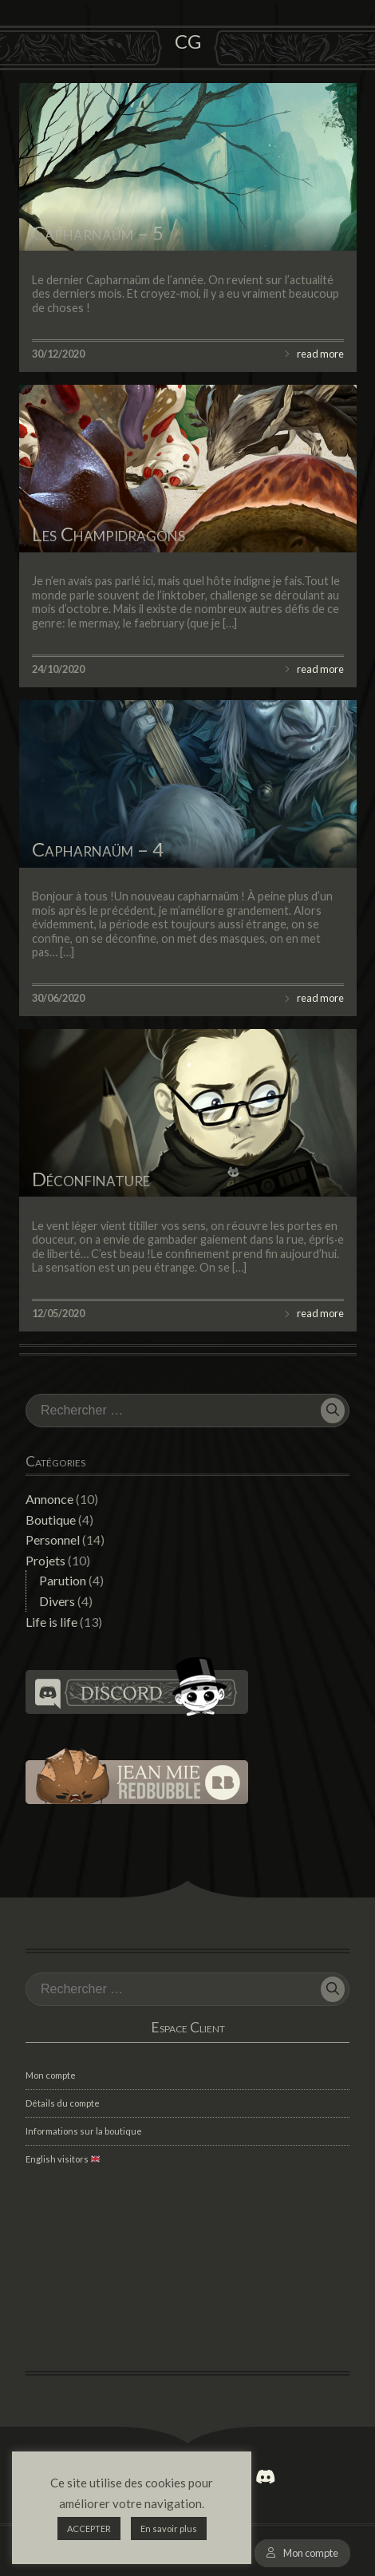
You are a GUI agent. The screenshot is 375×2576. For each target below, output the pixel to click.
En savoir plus (168, 2528)
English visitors (63, 2159)
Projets (45, 1560)
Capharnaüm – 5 (98, 232)
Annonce (49, 1498)
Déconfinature (91, 1178)
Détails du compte (63, 2103)
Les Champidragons (108, 533)
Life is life (51, 1621)
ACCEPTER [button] (89, 2528)
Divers (57, 1601)
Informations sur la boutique (84, 2131)
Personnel (53, 1539)
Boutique (51, 1519)
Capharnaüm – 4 (98, 849)
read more (320, 353)
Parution (62, 1580)
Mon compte (310, 2552)
